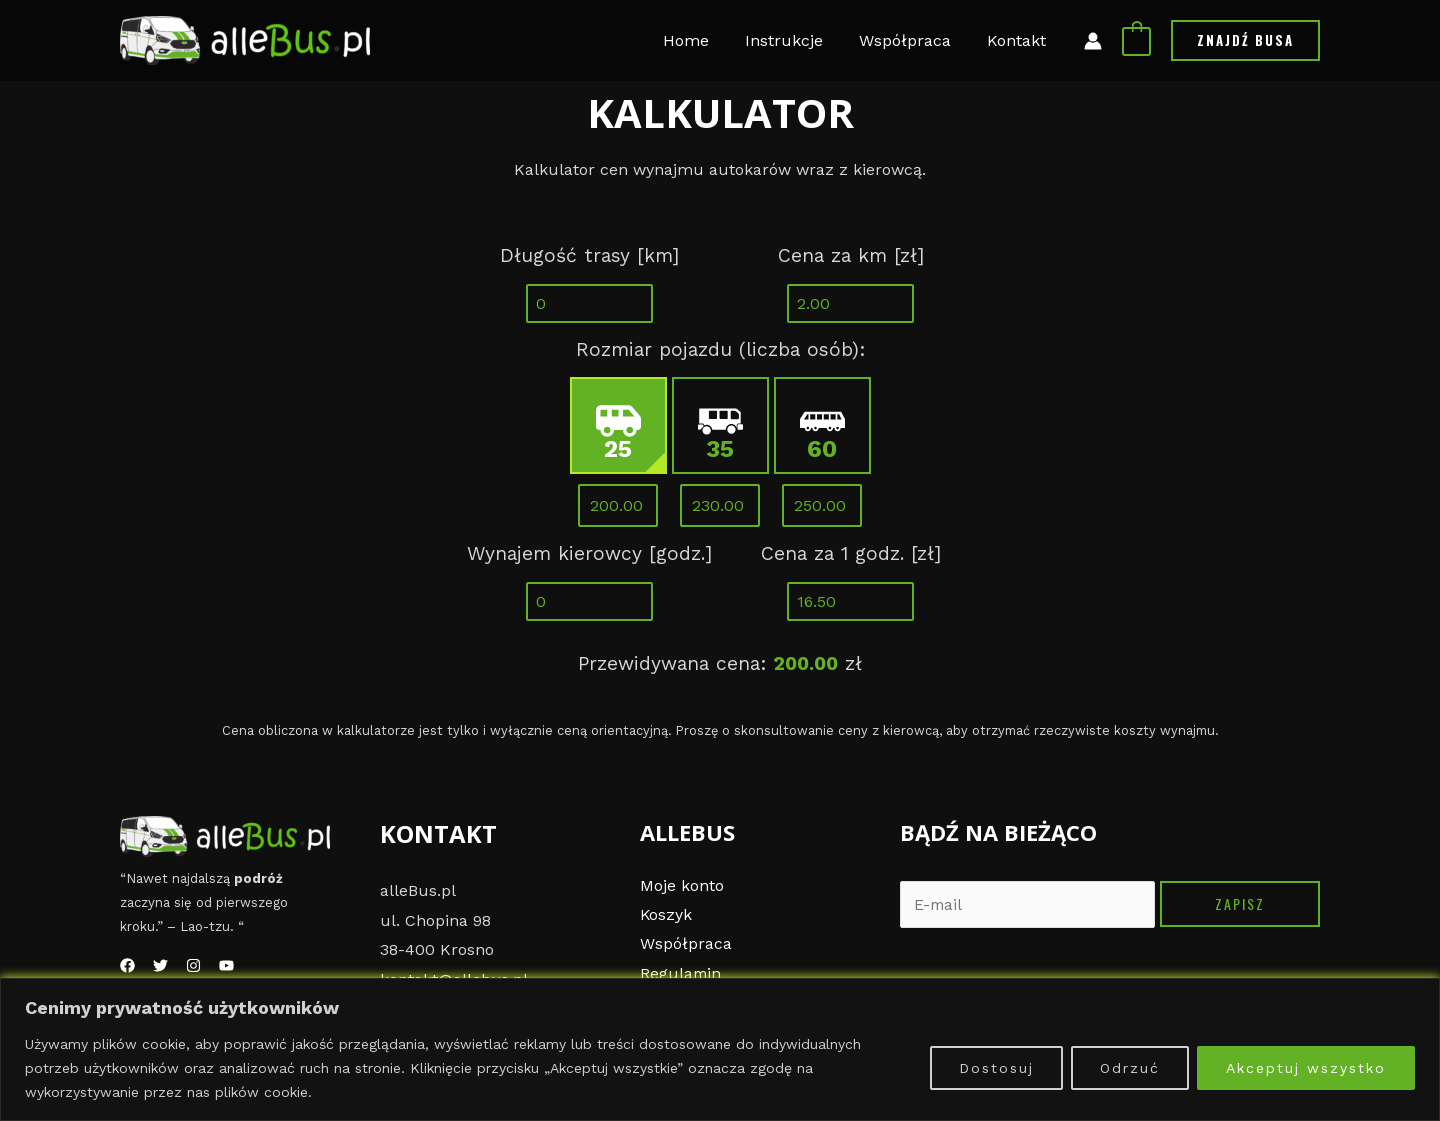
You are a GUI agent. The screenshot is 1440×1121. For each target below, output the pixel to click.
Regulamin (681, 974)
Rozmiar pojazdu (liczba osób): (720, 349)
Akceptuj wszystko (1306, 1068)
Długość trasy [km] (589, 255)
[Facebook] (127, 965)
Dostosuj (996, 1068)
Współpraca (686, 944)
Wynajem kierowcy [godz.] (589, 553)
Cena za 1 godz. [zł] (851, 553)
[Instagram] (193, 965)
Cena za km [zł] (851, 255)
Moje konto (682, 885)
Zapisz (1240, 903)
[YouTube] (226, 965)
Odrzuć (1130, 1068)
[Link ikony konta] (1093, 41)
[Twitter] (160, 965)
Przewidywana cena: (672, 663)
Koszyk (666, 915)
